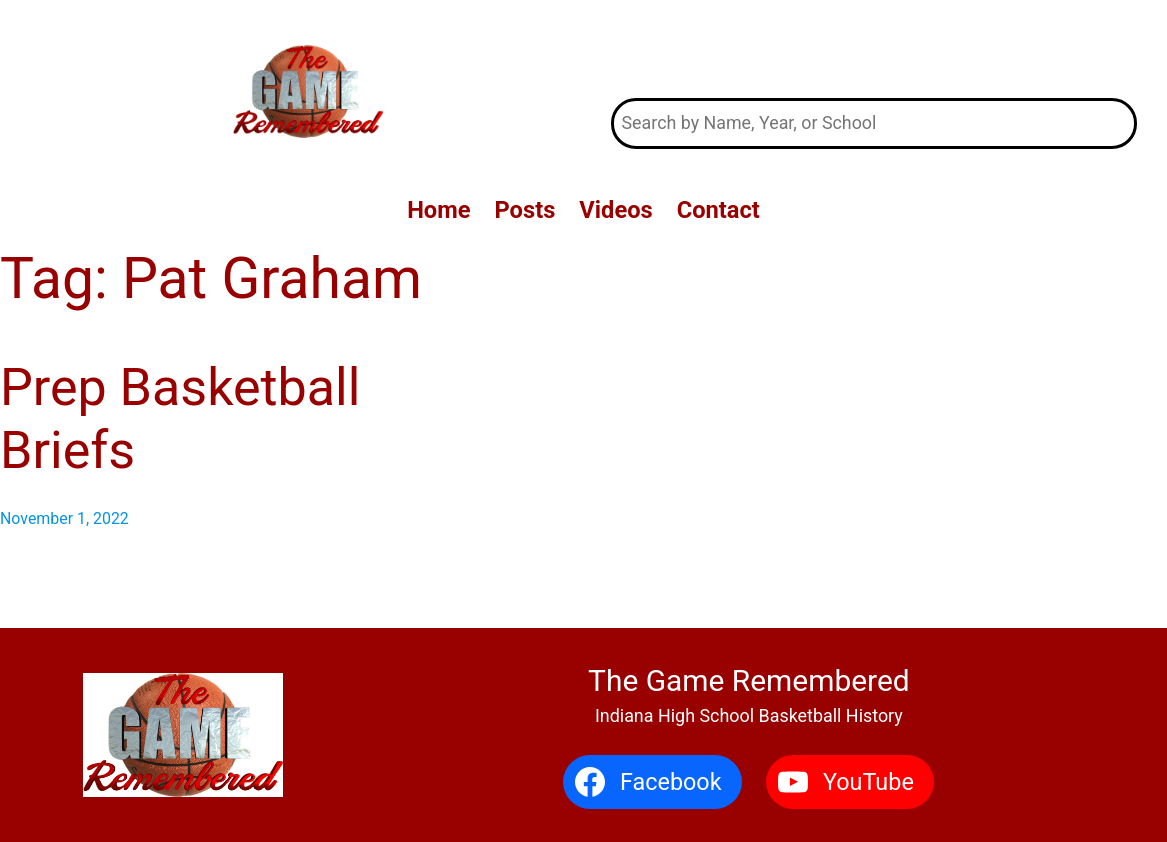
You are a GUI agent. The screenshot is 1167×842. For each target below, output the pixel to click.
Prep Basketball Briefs (180, 418)
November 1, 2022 (64, 518)
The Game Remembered (874, 48)
